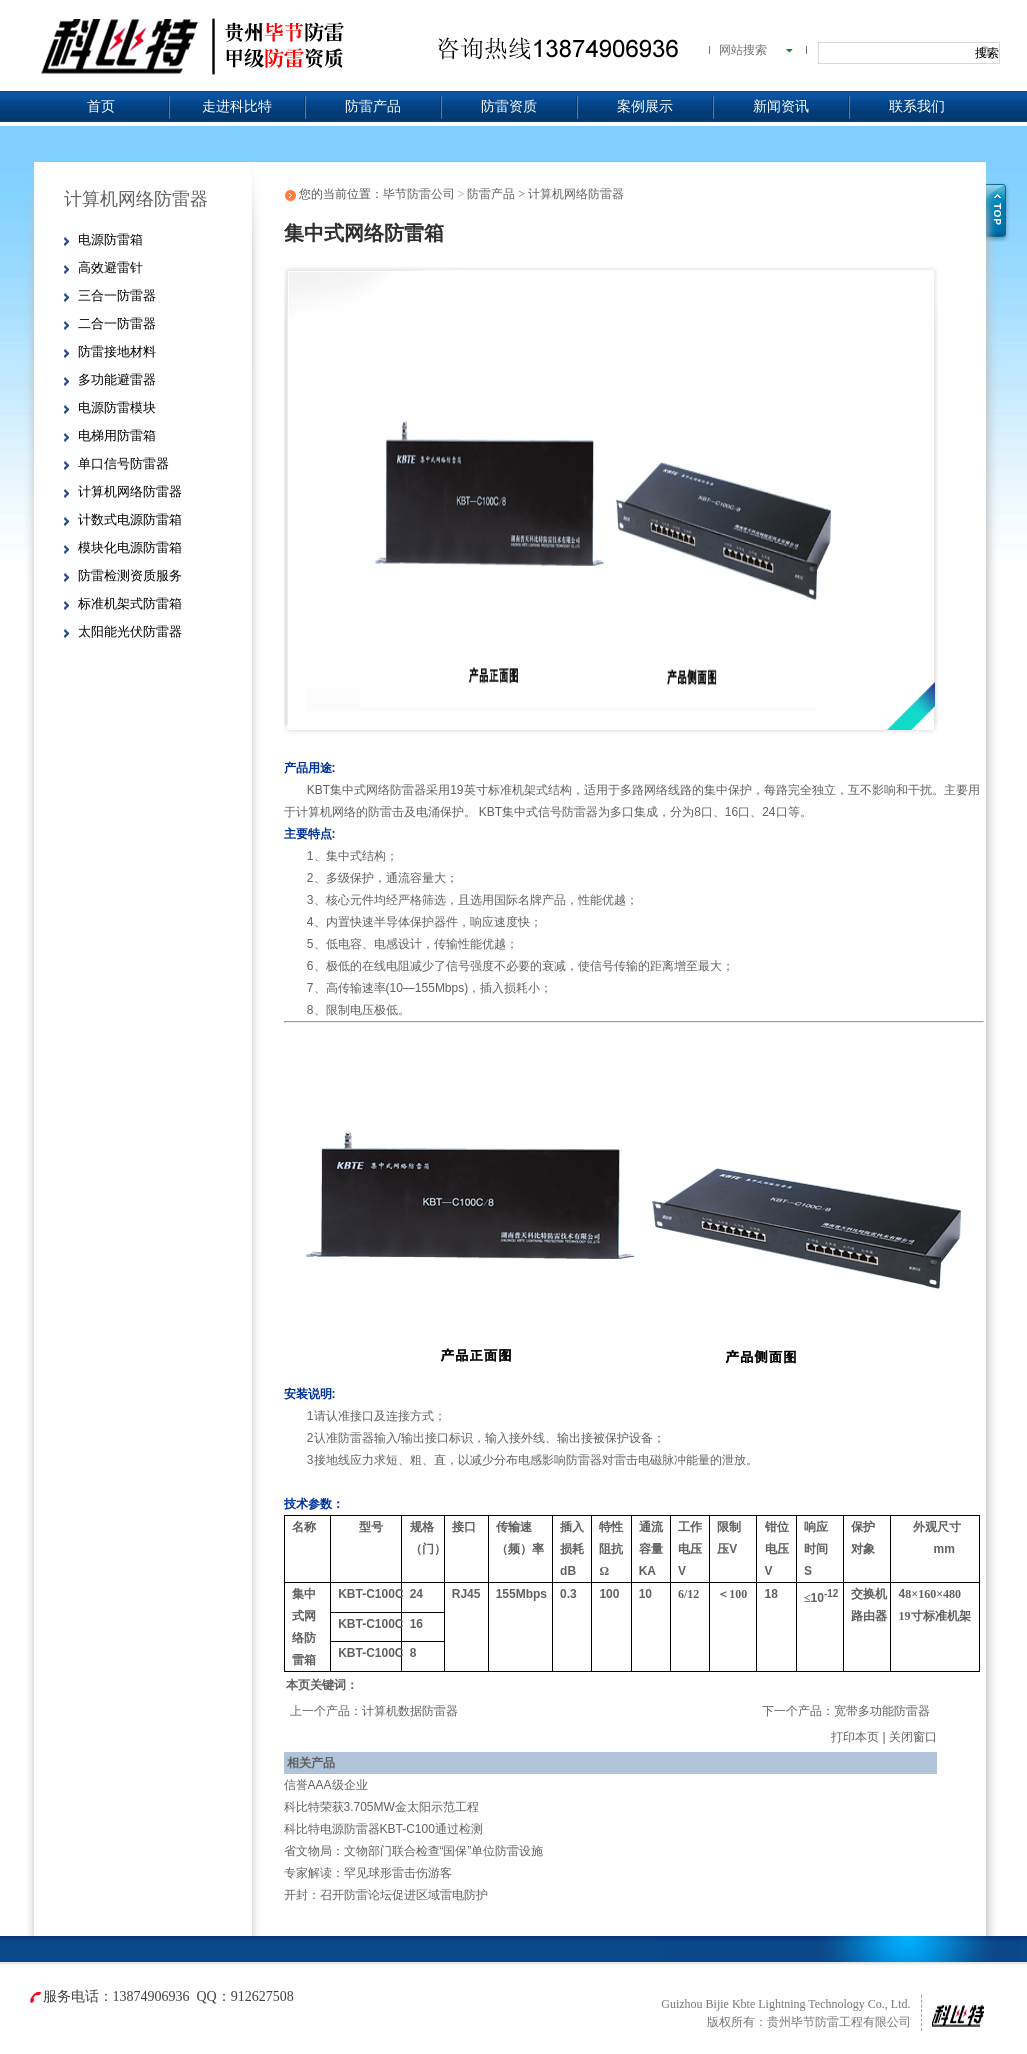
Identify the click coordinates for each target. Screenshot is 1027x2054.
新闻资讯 (781, 106)
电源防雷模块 (117, 407)
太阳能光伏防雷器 (130, 631)
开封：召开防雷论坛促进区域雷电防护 (386, 1895)
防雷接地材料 (117, 351)
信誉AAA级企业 (326, 1785)
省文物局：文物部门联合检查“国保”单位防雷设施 (414, 1851)
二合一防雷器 (117, 323)
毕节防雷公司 (419, 194)
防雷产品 (373, 106)
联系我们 (917, 106)
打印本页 (855, 1737)
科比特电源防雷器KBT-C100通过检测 (383, 1829)
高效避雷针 (110, 267)
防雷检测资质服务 (130, 575)
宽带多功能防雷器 (882, 1711)
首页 (101, 106)
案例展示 (645, 106)
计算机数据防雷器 (410, 1711)
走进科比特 (237, 106)
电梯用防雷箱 (117, 435)
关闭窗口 (913, 1737)
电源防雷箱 (110, 239)
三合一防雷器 (117, 295)
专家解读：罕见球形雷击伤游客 (368, 1873)
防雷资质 (509, 106)
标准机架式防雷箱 (130, 603)
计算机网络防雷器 (130, 491)
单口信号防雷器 (123, 463)
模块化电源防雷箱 (130, 547)
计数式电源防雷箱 (130, 519)
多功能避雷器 (117, 379)
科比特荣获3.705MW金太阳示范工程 (381, 1807)
